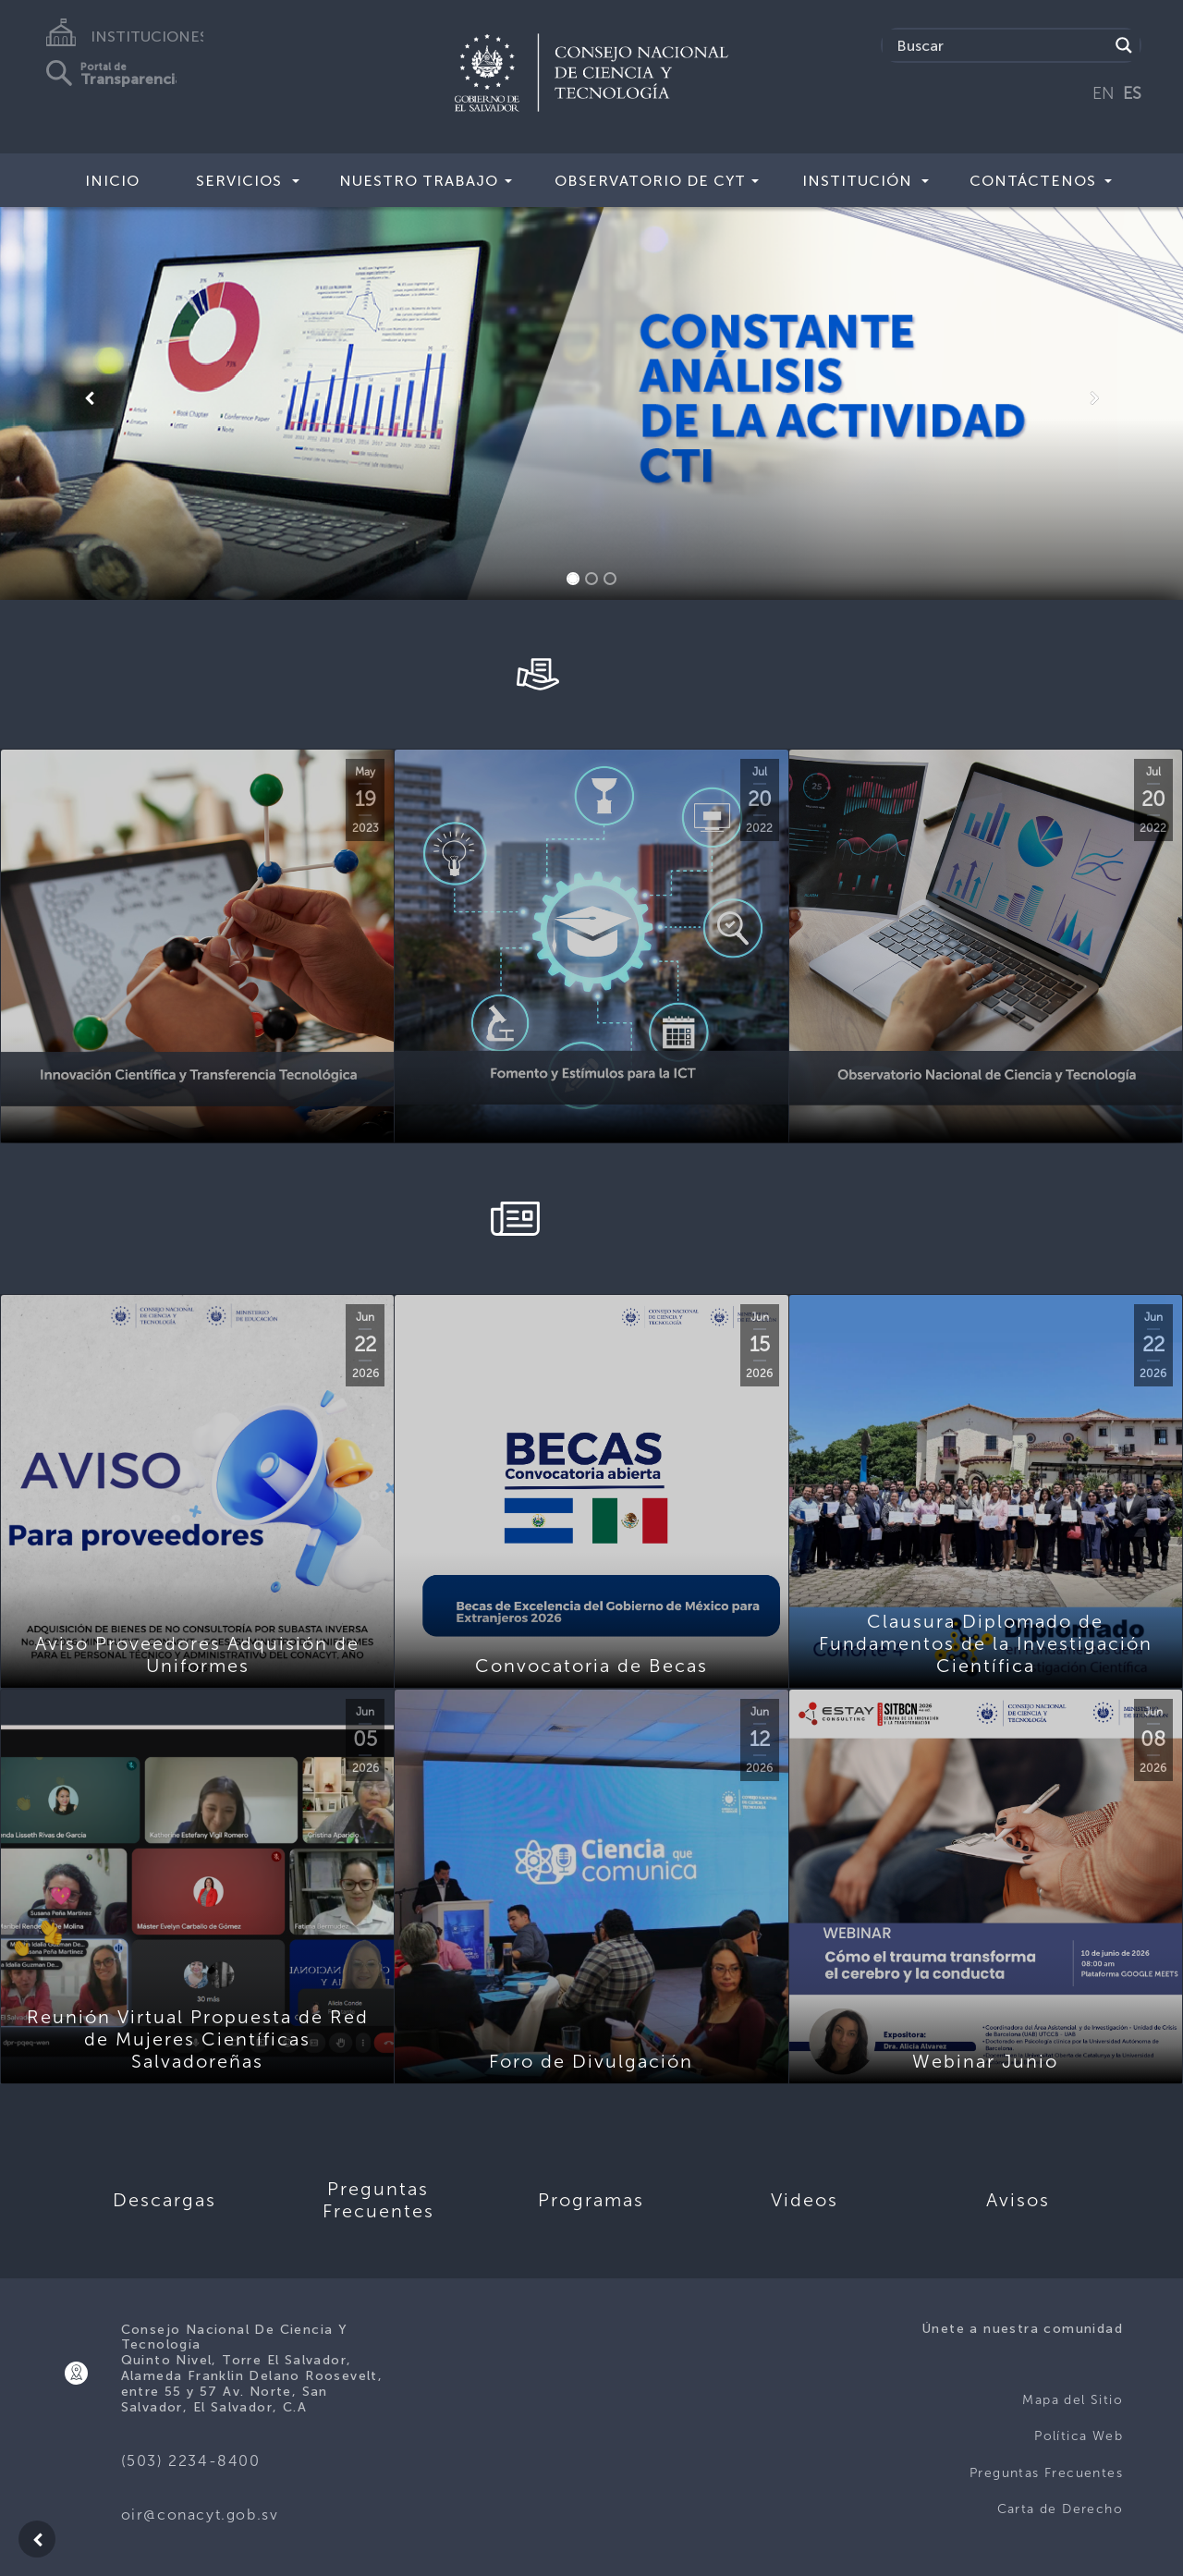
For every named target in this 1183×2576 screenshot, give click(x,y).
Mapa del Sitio (1072, 2400)
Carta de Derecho (1060, 2509)
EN (1103, 93)
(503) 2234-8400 (191, 2461)
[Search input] (1000, 45)
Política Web (1078, 2436)
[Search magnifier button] (1124, 45)
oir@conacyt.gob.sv (200, 2514)
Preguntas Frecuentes (1046, 2473)
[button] (88, 398)
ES (1132, 93)
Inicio (112, 180)
